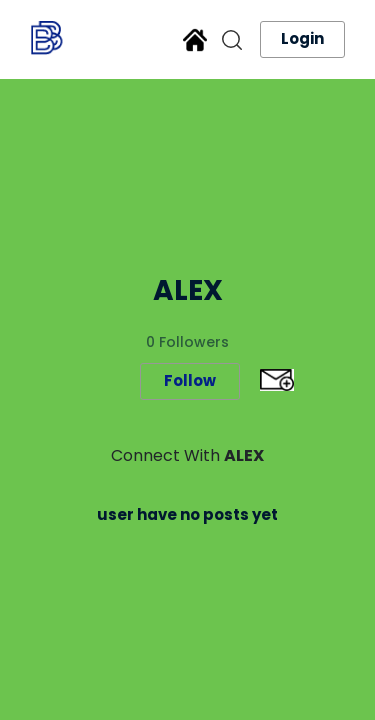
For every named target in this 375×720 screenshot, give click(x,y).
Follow (190, 380)
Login (302, 38)
